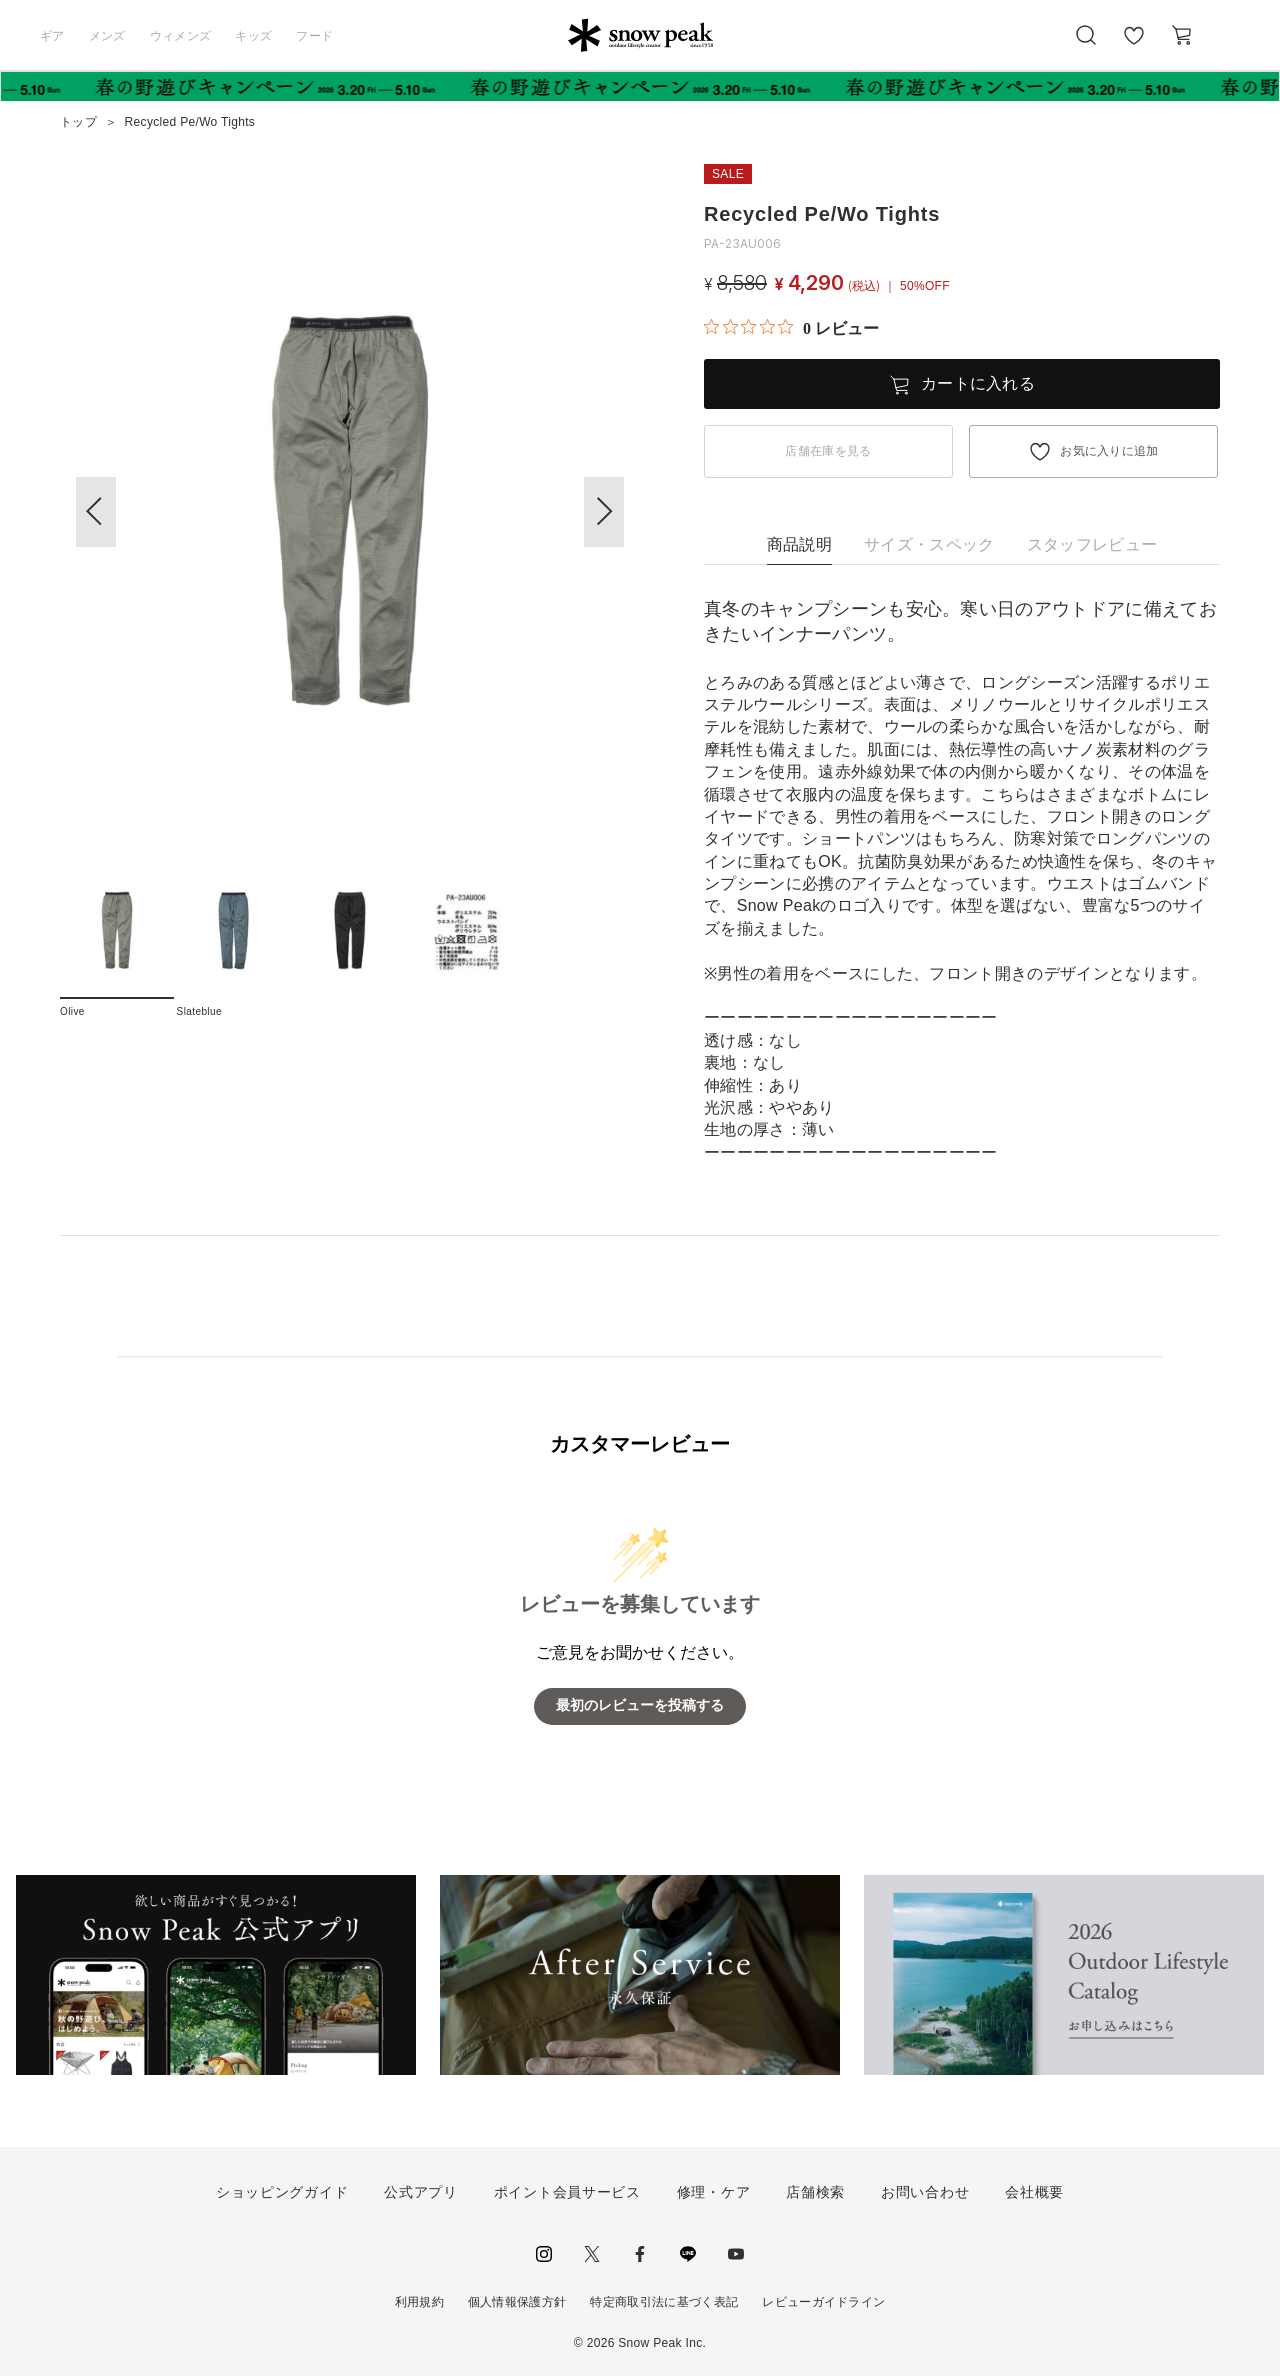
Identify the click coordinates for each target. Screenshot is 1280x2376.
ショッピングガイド (282, 2192)
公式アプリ (421, 2192)
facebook (640, 2254)
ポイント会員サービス (567, 2192)
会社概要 (1034, 2192)
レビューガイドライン (823, 2302)
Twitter (592, 2254)
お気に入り (1133, 46)
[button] (604, 512)
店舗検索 (815, 2192)
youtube (736, 2254)
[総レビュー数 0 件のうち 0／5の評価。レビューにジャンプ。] (791, 328)
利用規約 (419, 2302)
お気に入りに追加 (1109, 451)
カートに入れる (978, 383)
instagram (544, 2254)
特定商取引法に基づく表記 (664, 2302)
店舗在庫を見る (828, 451)
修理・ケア (714, 2192)
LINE (688, 2254)
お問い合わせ (925, 2192)
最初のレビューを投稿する (640, 1705)
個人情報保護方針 (517, 2302)
